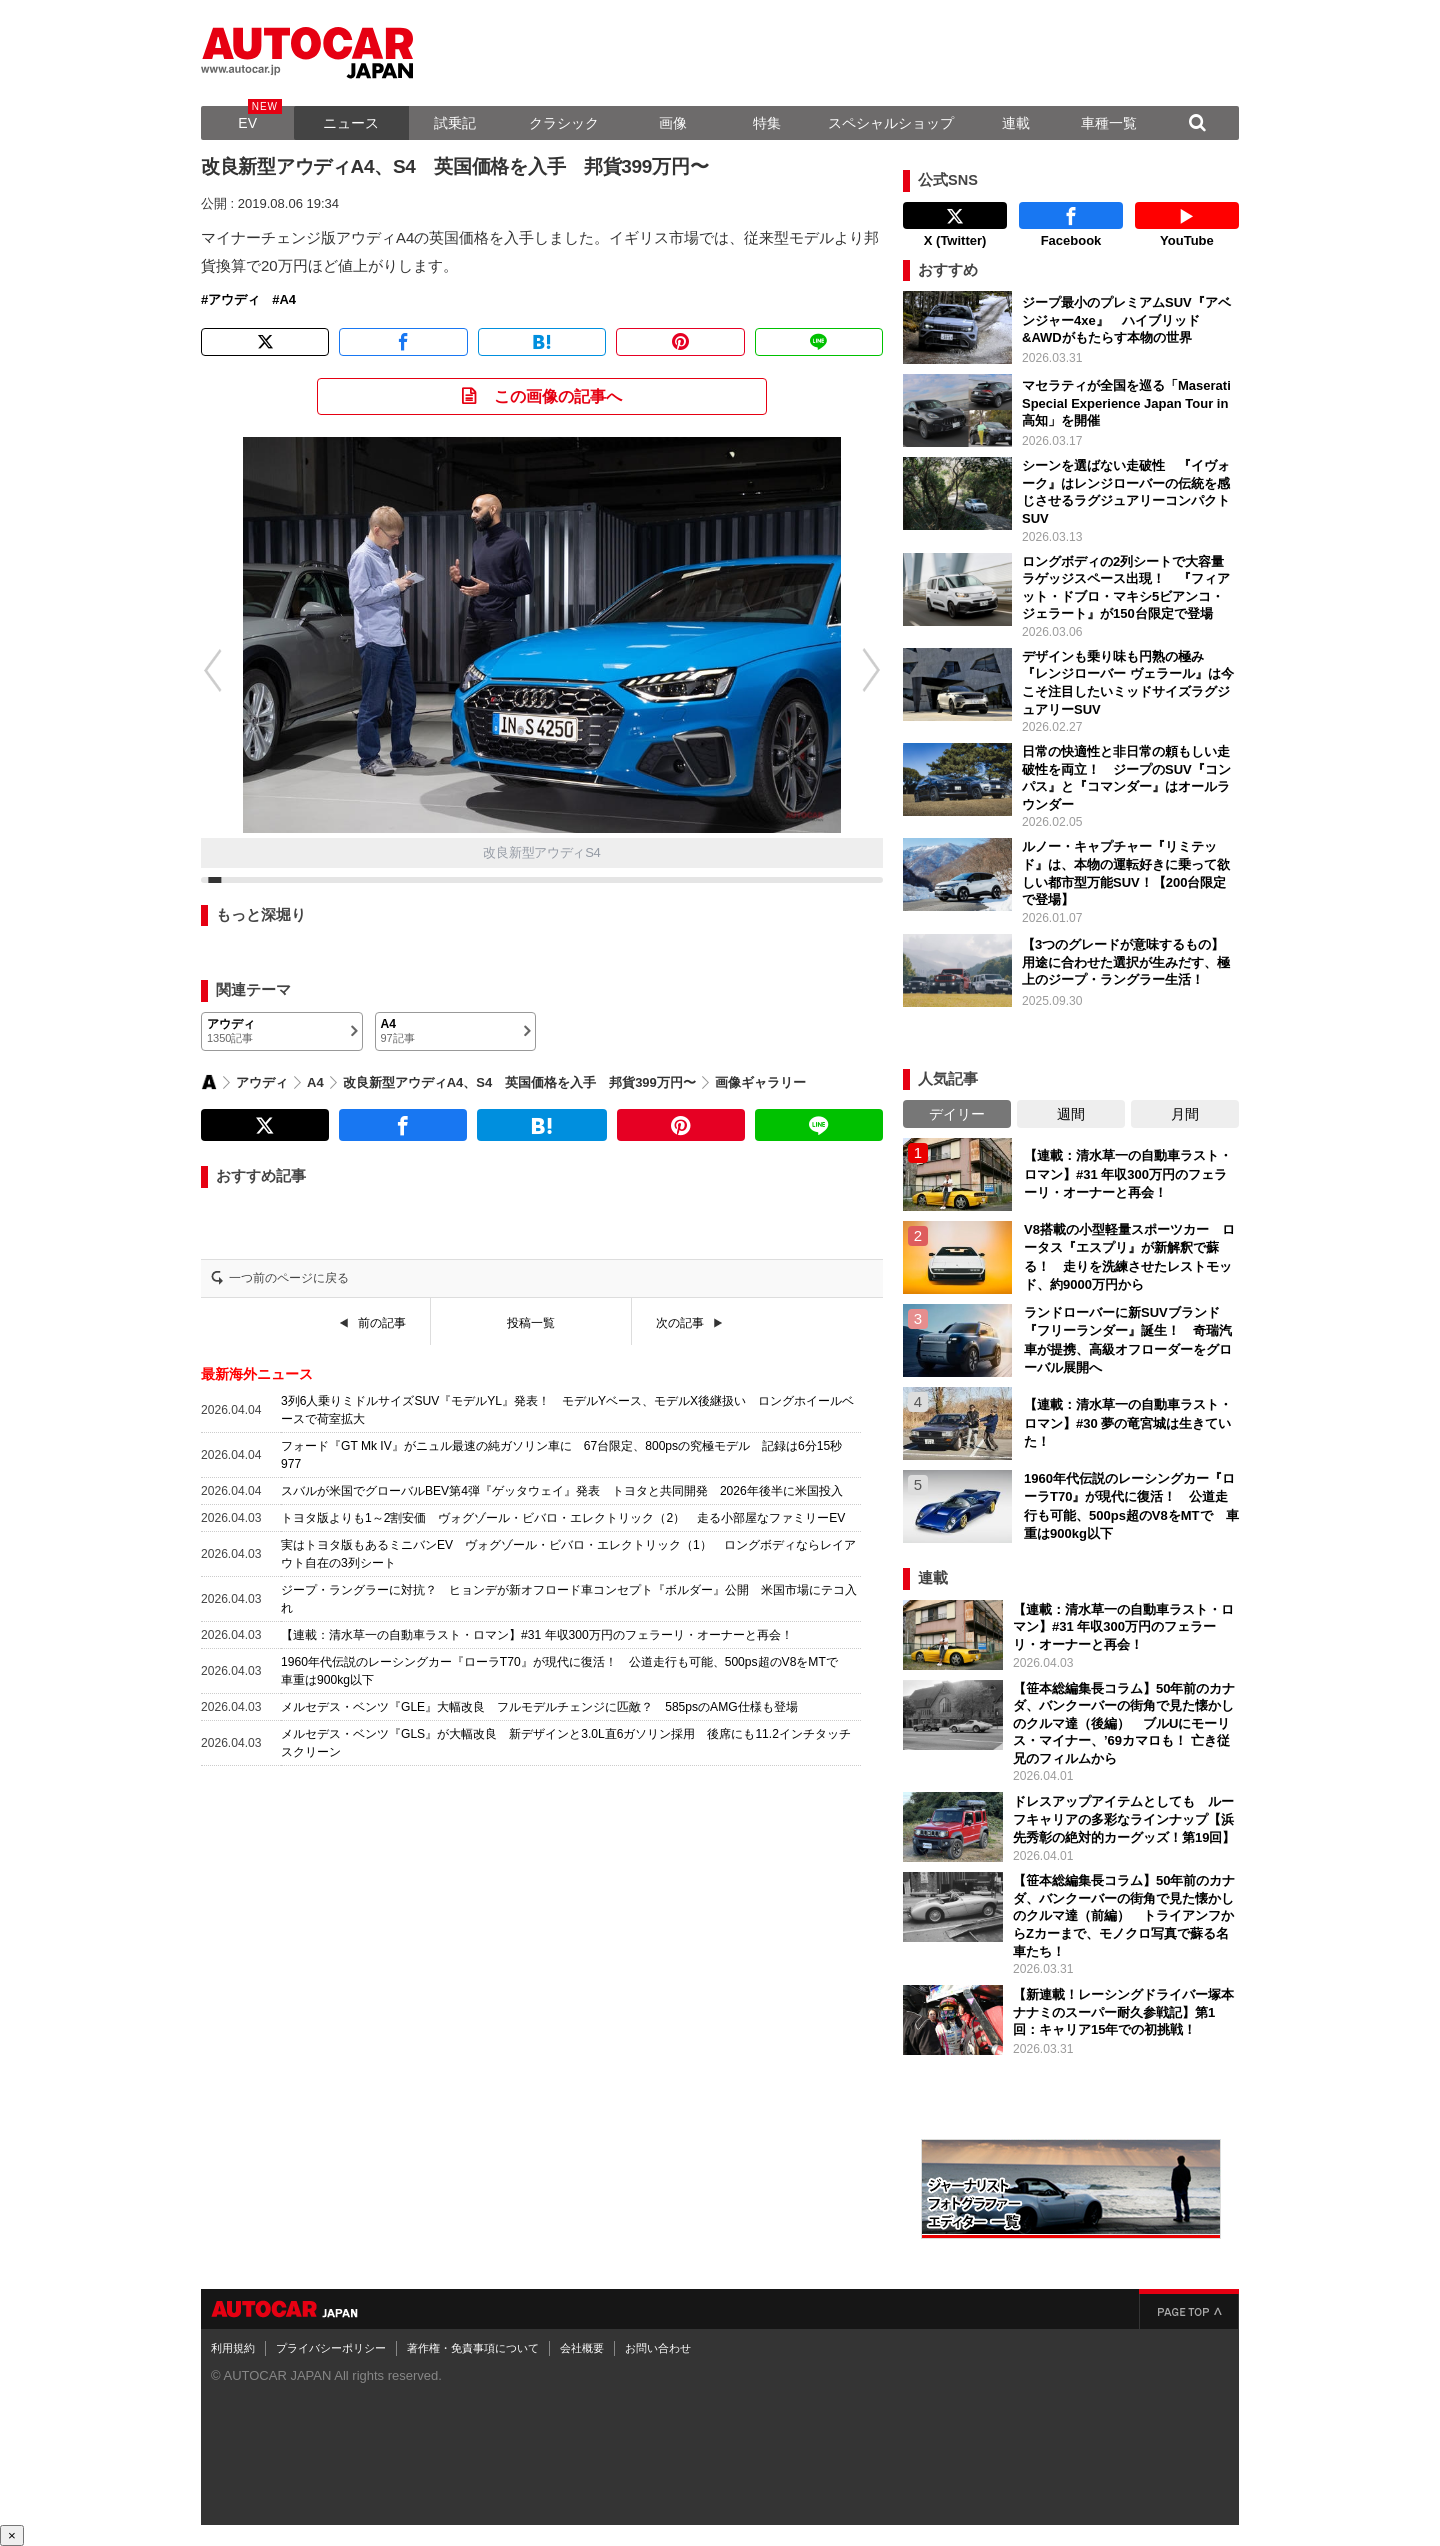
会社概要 (582, 2348)
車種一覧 (1109, 123)
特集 (767, 123)
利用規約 (233, 2348)
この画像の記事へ (558, 396)
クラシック (564, 123)
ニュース (351, 123)
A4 (287, 300)
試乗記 (455, 123)
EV (247, 123)
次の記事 (680, 1323)
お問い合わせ (658, 2348)
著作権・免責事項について (473, 2348)
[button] (202, 670)
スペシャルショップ (891, 123)
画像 (673, 123)
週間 (1071, 1114)
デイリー (957, 1114)
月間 (1185, 1114)
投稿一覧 (531, 1323)
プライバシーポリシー (331, 2348)
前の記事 (382, 1323)
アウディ (234, 300)
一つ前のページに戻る (289, 1278)
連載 (1016, 123)
